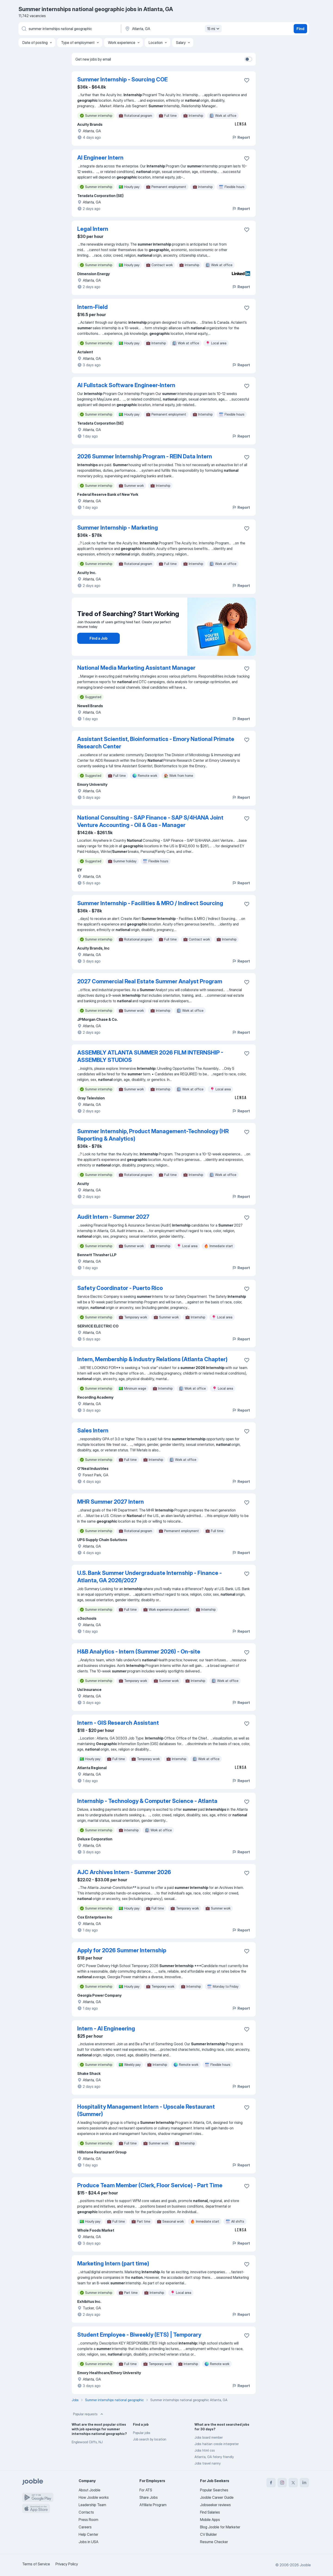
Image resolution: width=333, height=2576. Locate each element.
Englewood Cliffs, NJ (87, 2442)
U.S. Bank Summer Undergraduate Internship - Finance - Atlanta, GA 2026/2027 (149, 1577)
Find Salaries (210, 2512)
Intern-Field (92, 307)
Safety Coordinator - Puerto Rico (120, 1288)
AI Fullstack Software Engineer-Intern (126, 385)
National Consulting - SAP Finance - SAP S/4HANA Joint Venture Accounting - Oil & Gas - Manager (150, 821)
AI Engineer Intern (100, 157)
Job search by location (149, 2439)
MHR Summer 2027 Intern (110, 1501)
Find (300, 28)
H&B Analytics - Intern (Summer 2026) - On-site (138, 1651)
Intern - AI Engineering (106, 2028)
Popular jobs (141, 2433)
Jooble (305, 2565)
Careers (85, 2527)
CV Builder (208, 2534)
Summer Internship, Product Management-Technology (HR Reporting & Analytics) (153, 1135)
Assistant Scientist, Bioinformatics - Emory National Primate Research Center (155, 743)
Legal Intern (92, 228)
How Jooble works (94, 2497)
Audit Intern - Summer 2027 (113, 1216)
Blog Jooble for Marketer (220, 2527)
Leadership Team (92, 2504)
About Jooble (89, 2490)
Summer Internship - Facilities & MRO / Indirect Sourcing (150, 903)
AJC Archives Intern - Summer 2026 (124, 1872)
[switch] (248, 59)
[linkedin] (304, 2482)
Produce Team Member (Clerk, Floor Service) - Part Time (149, 2185)
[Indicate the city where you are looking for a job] (173, 28)
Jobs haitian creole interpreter (216, 2444)
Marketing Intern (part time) (113, 2263)
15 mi (214, 28)
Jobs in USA (88, 2541)
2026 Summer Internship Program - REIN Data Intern (144, 456)
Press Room (88, 2519)
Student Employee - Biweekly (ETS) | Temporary (139, 2334)
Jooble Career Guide (217, 2497)
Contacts (86, 2512)
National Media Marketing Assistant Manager (136, 667)
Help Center (88, 2534)
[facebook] (271, 2482)
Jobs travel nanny (207, 2463)
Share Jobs (148, 2497)
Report (241, 137)
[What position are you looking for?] (69, 28)
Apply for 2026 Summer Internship (121, 1950)
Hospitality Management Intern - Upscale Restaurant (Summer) (146, 2110)
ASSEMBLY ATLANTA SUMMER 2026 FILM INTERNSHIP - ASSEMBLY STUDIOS (150, 1056)
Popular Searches (214, 2490)
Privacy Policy (67, 2564)
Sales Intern (92, 1430)
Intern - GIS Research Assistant (118, 1722)
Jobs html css (204, 2450)
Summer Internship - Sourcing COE (122, 79)
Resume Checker (214, 2541)
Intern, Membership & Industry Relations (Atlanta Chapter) (152, 1359)
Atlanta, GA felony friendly (214, 2457)
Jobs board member (208, 2437)
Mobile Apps (210, 2519)
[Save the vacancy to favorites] (247, 80)
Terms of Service (36, 2564)
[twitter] (293, 2482)
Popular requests (88, 2414)
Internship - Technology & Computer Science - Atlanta (147, 1801)
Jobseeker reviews (215, 2504)
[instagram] (282, 2482)
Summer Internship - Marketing (117, 527)
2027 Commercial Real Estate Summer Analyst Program (149, 981)
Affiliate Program (152, 2504)
